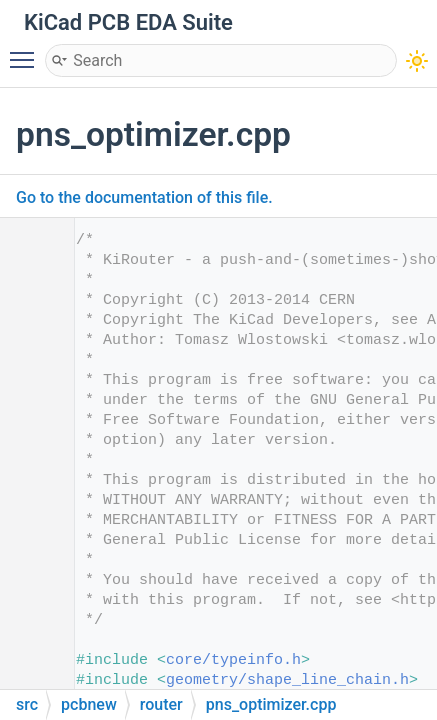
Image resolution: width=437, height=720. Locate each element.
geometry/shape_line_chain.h (287, 680)
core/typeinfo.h (233, 660)
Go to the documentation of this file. (144, 197)
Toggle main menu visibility (27, 51)
